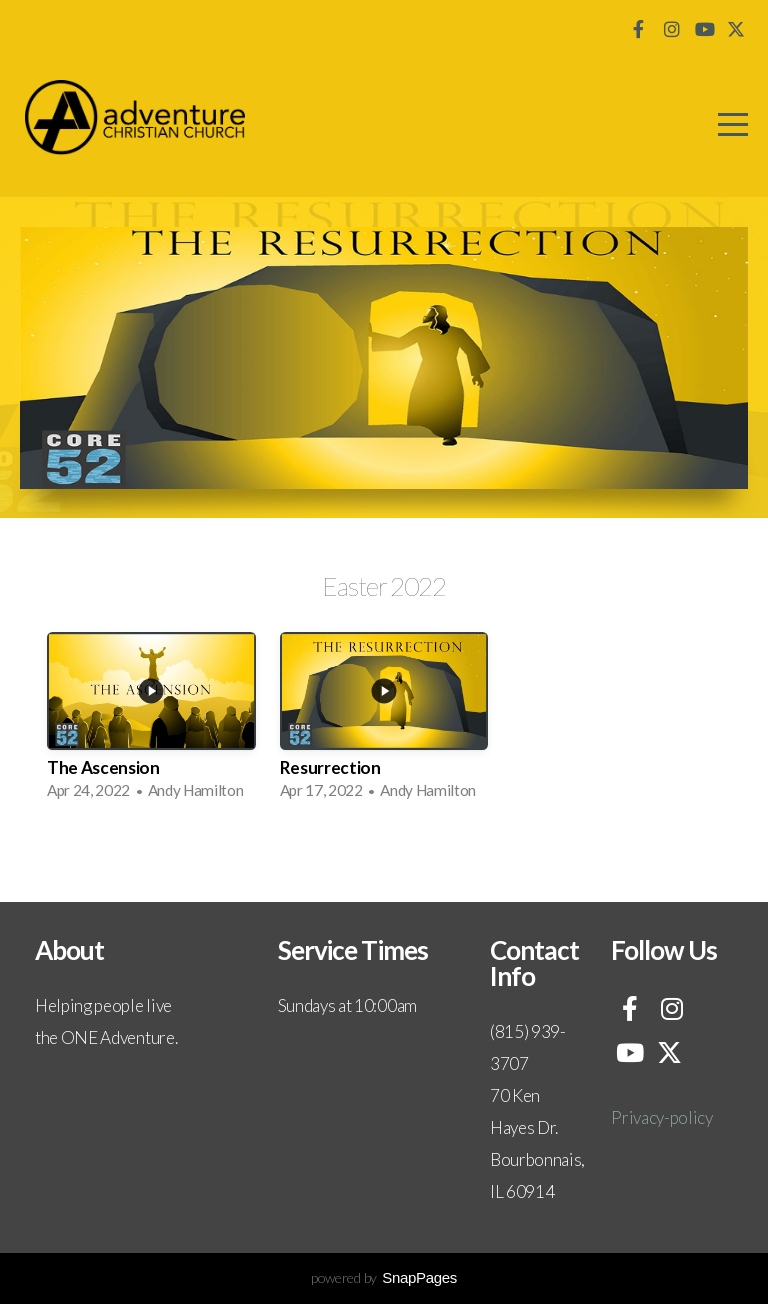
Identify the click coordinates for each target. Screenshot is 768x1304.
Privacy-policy (662, 1117)
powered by (384, 1277)
